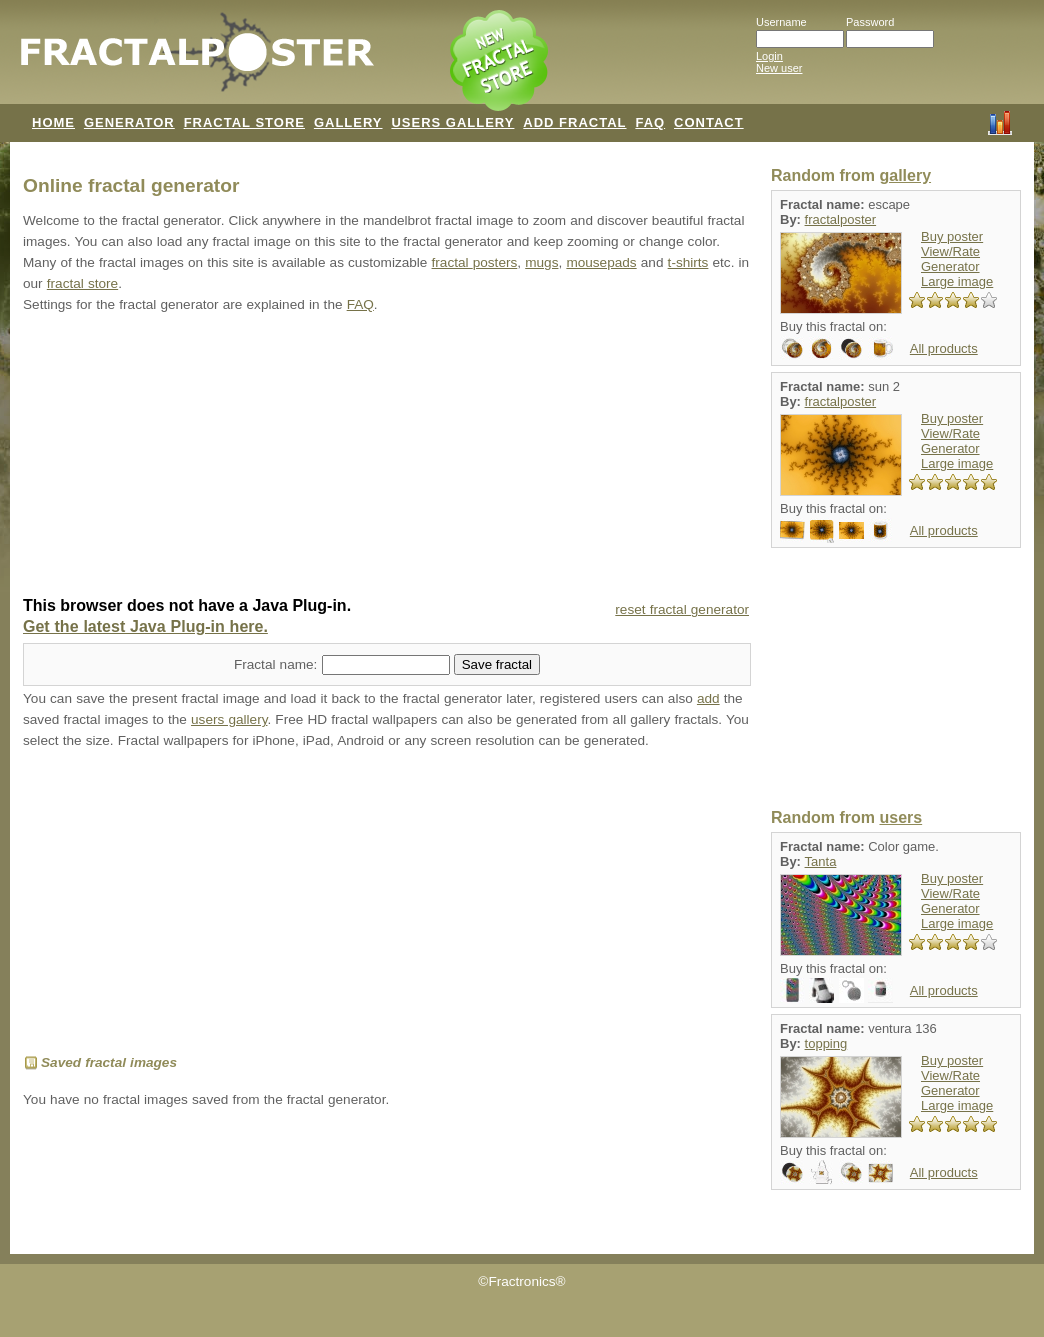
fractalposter (841, 219)
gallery (905, 175)
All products (944, 348)
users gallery (229, 719)
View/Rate (950, 251)
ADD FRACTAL (574, 122)
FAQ (650, 122)
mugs (541, 262)
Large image (957, 281)
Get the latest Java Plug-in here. (145, 626)
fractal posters (475, 262)
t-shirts (688, 262)
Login (769, 56)
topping (826, 1043)
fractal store (82, 283)
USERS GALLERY (452, 122)
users (900, 817)
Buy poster (952, 236)
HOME (53, 122)
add (708, 698)
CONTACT (709, 122)
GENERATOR (129, 122)
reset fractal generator (682, 609)
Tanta (821, 861)
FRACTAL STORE (244, 122)
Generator (950, 266)
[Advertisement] (387, 457)
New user (779, 68)
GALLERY (348, 122)
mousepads (601, 262)
